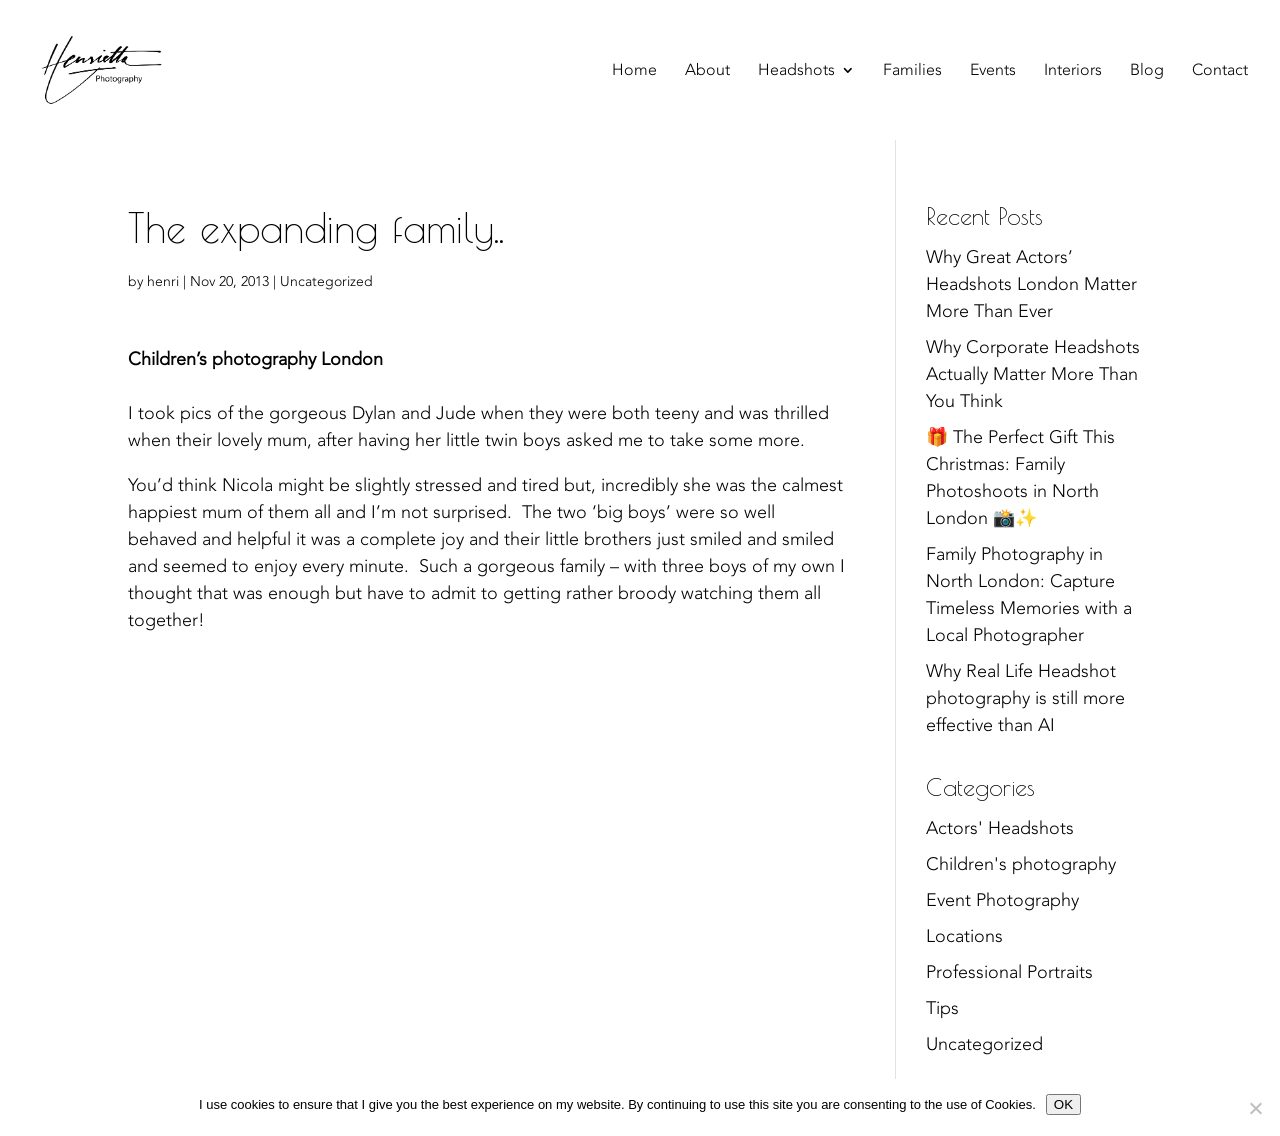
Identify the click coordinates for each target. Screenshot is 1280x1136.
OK (1063, 1104)
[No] (1255, 1108)
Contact (1220, 72)
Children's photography (1021, 864)
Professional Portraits (1009, 972)
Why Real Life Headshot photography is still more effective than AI (1025, 698)
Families (912, 72)
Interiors (1073, 72)
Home (634, 72)
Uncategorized (326, 281)
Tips (942, 1008)
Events (993, 72)
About (707, 72)
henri (163, 281)
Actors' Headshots (1000, 828)
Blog (1147, 72)
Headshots (796, 72)
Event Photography (1002, 900)
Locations (964, 936)
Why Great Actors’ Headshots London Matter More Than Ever (1031, 284)
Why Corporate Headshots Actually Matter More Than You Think (1033, 374)
